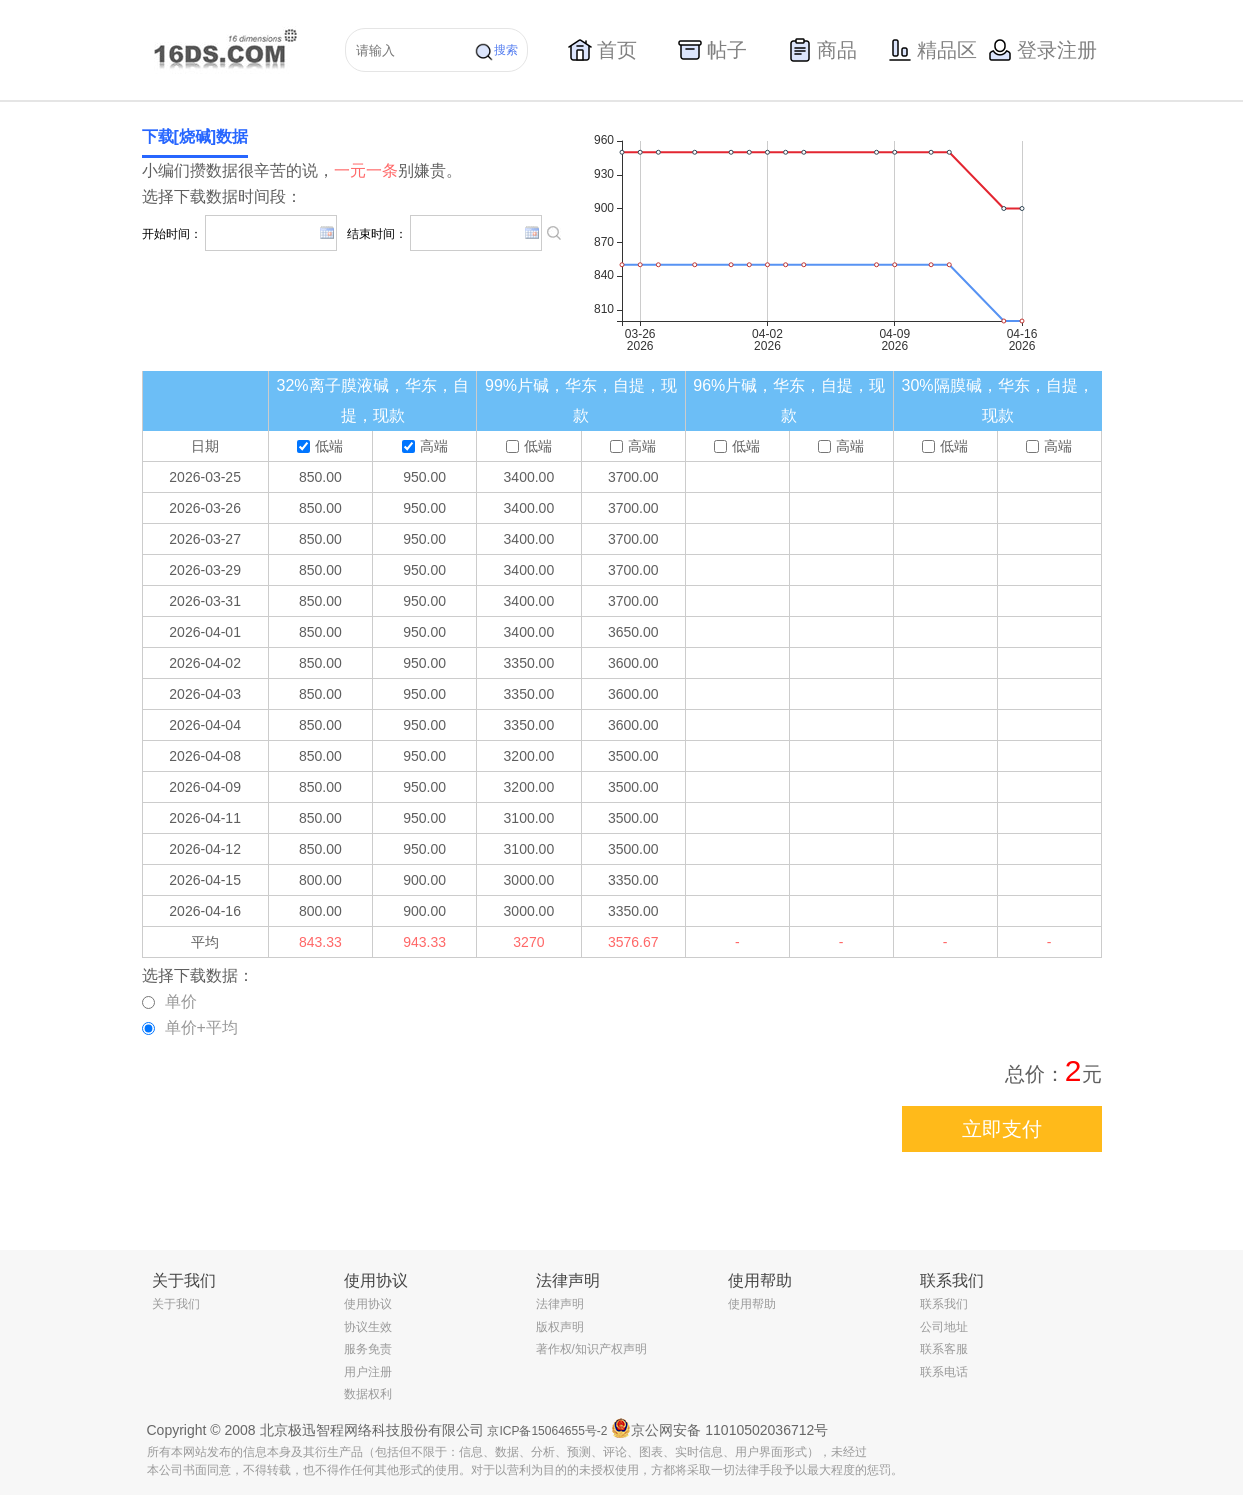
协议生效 (368, 1327)
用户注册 (368, 1372)
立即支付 (1002, 1129)
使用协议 (368, 1304)
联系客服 (944, 1349)
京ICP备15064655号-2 (547, 1431)
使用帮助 (752, 1304)
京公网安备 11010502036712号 (719, 1428)
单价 (169, 1001)
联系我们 (944, 1304)
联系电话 (944, 1372)
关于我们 (176, 1304)
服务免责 (368, 1349)
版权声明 (560, 1327)
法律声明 (560, 1304)
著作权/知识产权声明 (591, 1349)
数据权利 (368, 1394)
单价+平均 (190, 1027)
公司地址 (944, 1327)
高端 (425, 446)
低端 (320, 446)
